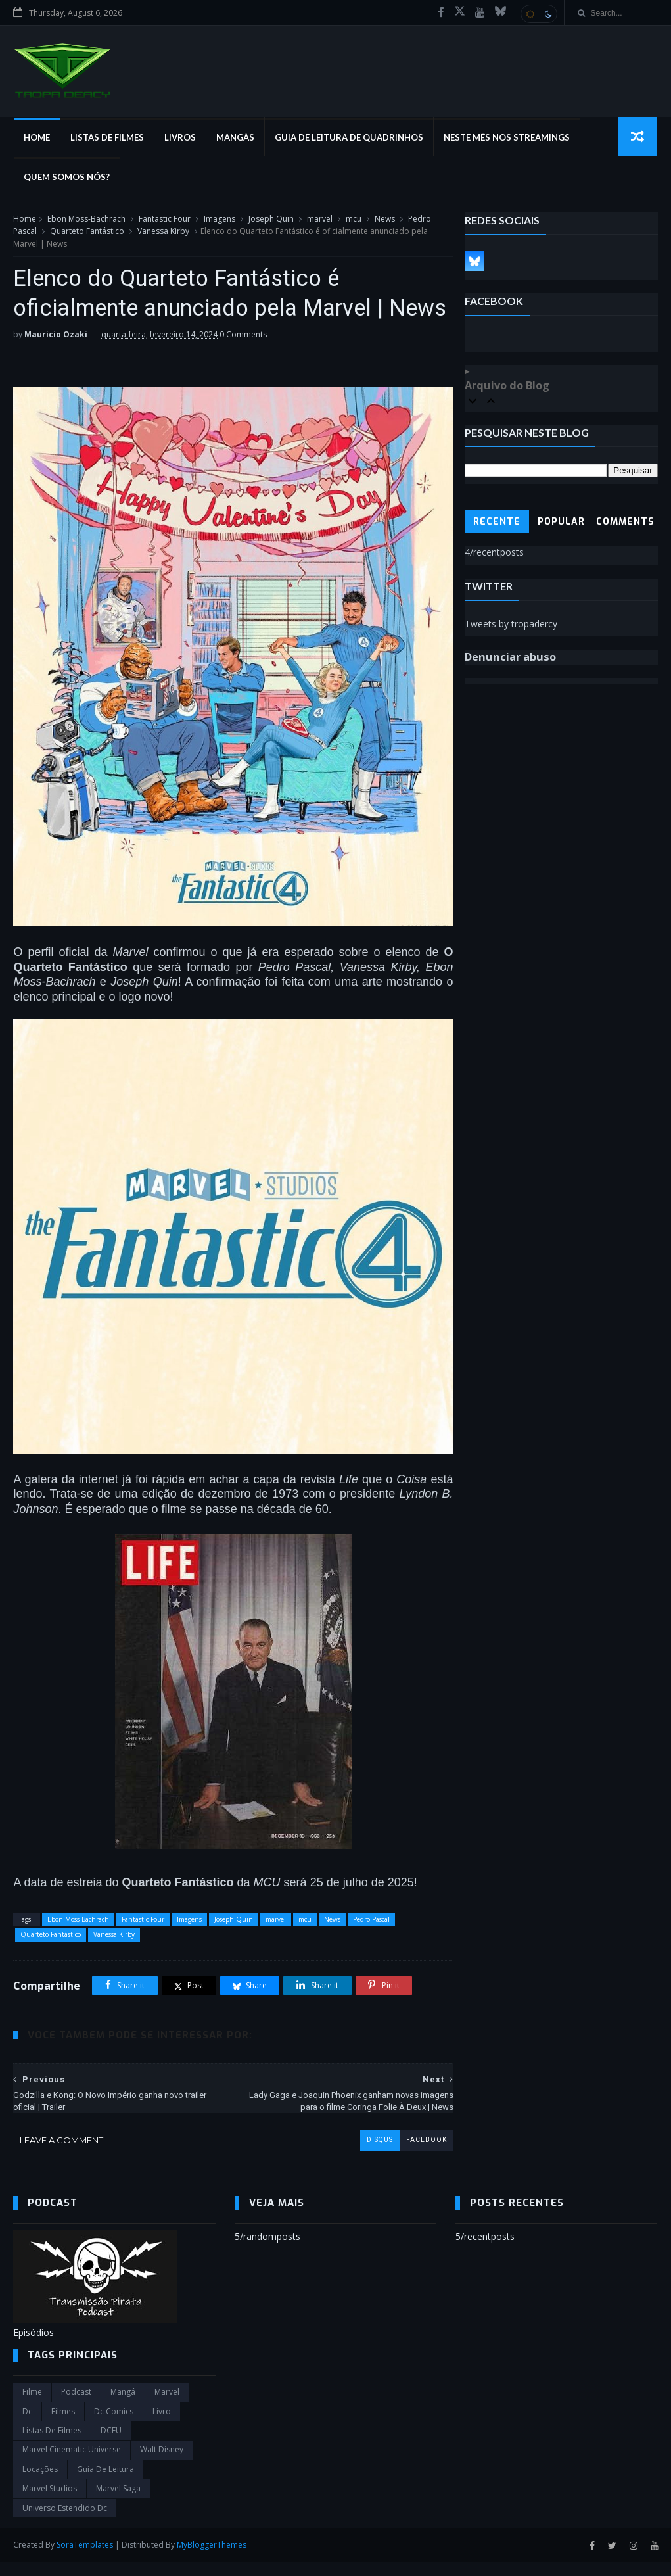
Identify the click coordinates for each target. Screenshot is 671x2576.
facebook (418, 2153)
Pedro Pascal (371, 1932)
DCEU (111, 2444)
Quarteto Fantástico (87, 231)
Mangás (235, 138)
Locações (40, 2483)
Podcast (76, 2405)
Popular (561, 522)
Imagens (219, 219)
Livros (179, 138)
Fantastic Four (165, 219)
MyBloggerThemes (211, 2558)
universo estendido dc (64, 2521)
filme (32, 2405)
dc (27, 2425)
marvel (320, 219)
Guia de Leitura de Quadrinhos (348, 138)
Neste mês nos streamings (506, 138)
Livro (161, 2425)
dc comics (113, 2425)
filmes (63, 2425)
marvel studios (49, 2502)
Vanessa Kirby (163, 231)
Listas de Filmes (106, 138)
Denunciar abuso (510, 657)
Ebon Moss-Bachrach (86, 219)
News (385, 219)
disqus (371, 2153)
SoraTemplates (85, 2558)
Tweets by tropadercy (511, 624)
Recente (497, 522)
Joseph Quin (271, 219)
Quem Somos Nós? (66, 177)
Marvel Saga (118, 2502)
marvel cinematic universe (71, 2463)
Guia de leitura (105, 2483)
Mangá (122, 2405)
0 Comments (243, 365)
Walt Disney (161, 2463)
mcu (353, 219)
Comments (625, 522)
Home (36, 138)
